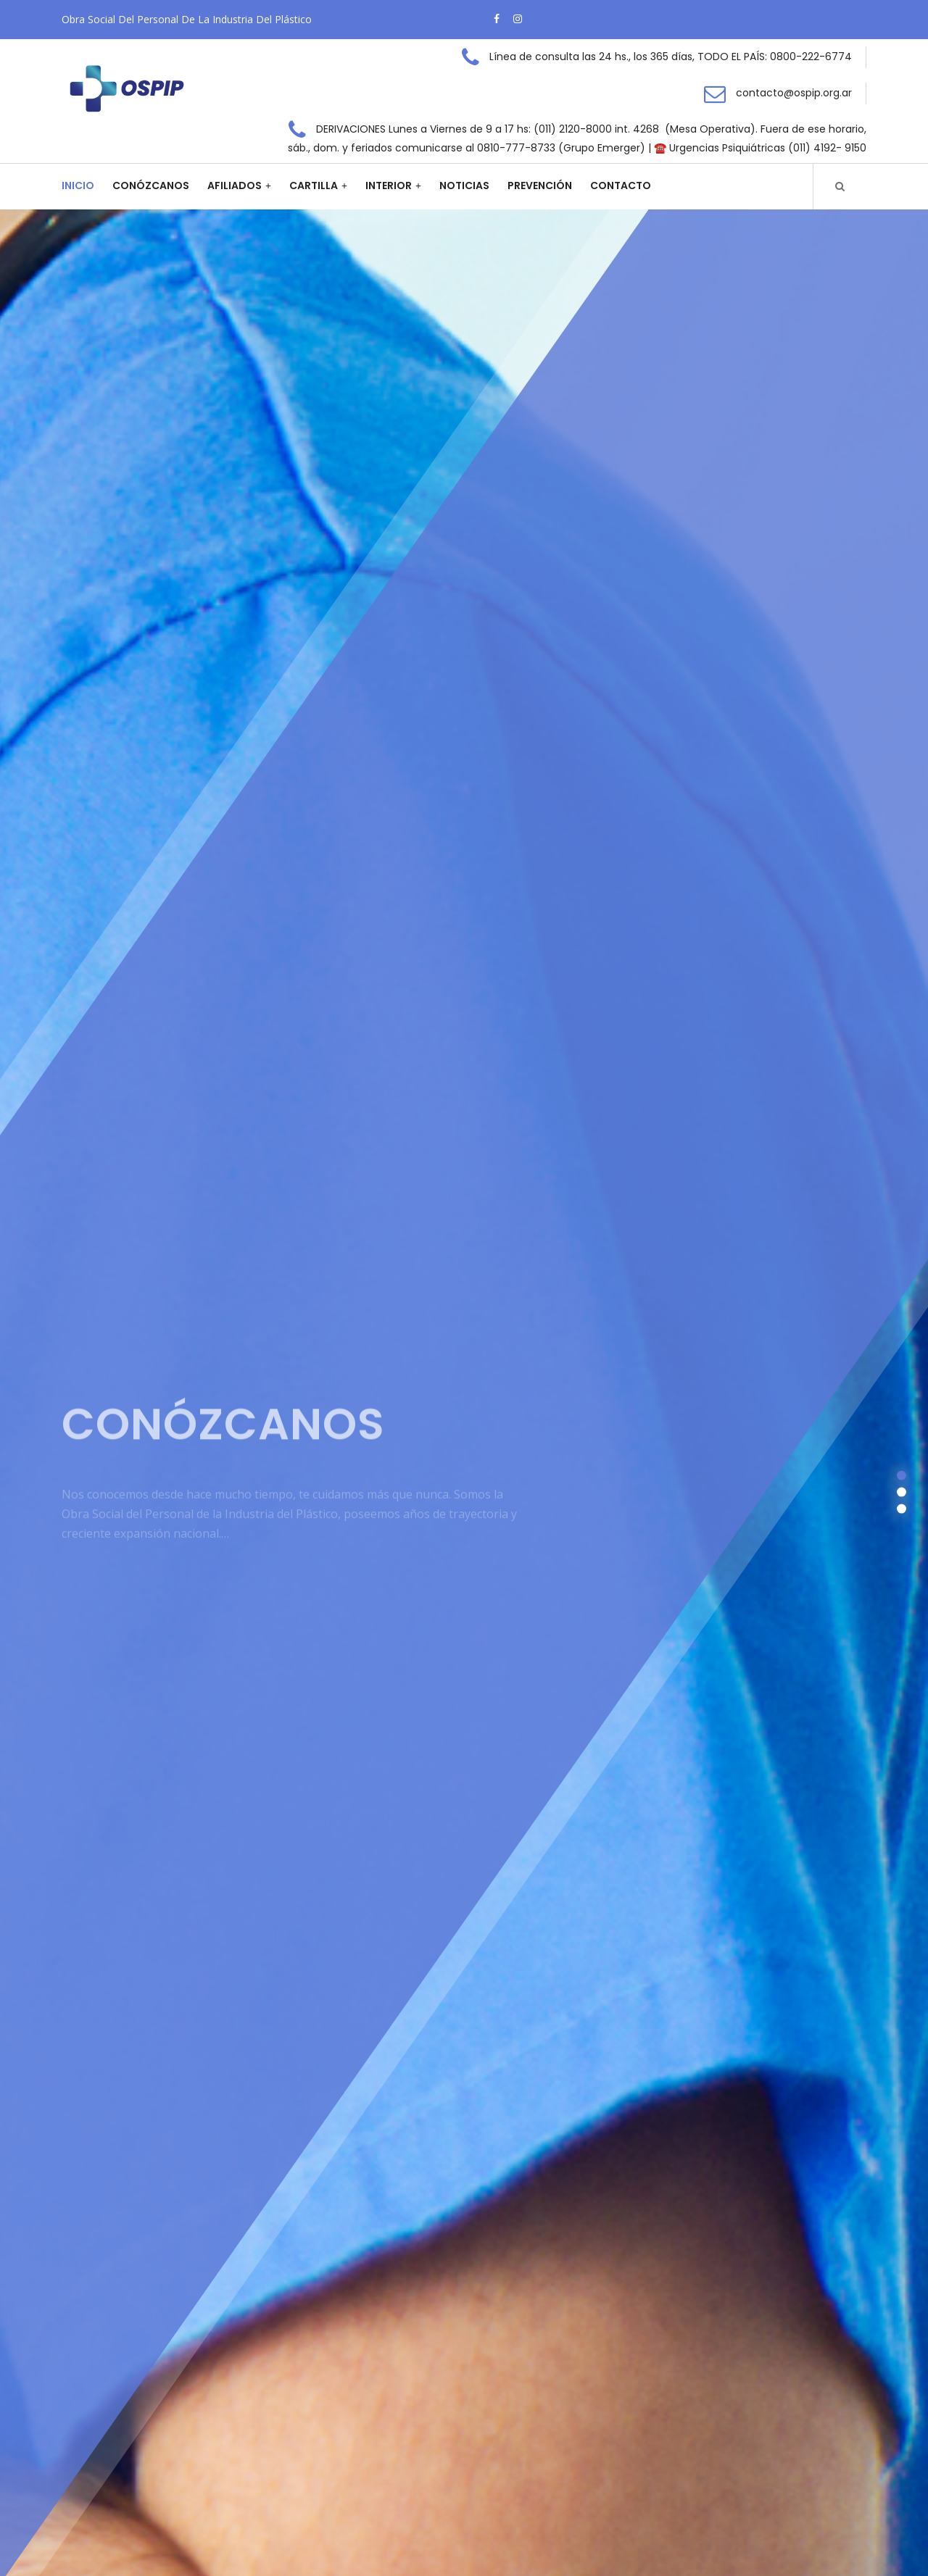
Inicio (78, 185)
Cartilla (313, 185)
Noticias (464, 185)
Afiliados (234, 185)
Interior (388, 185)
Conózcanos (150, 185)
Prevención (540, 185)
